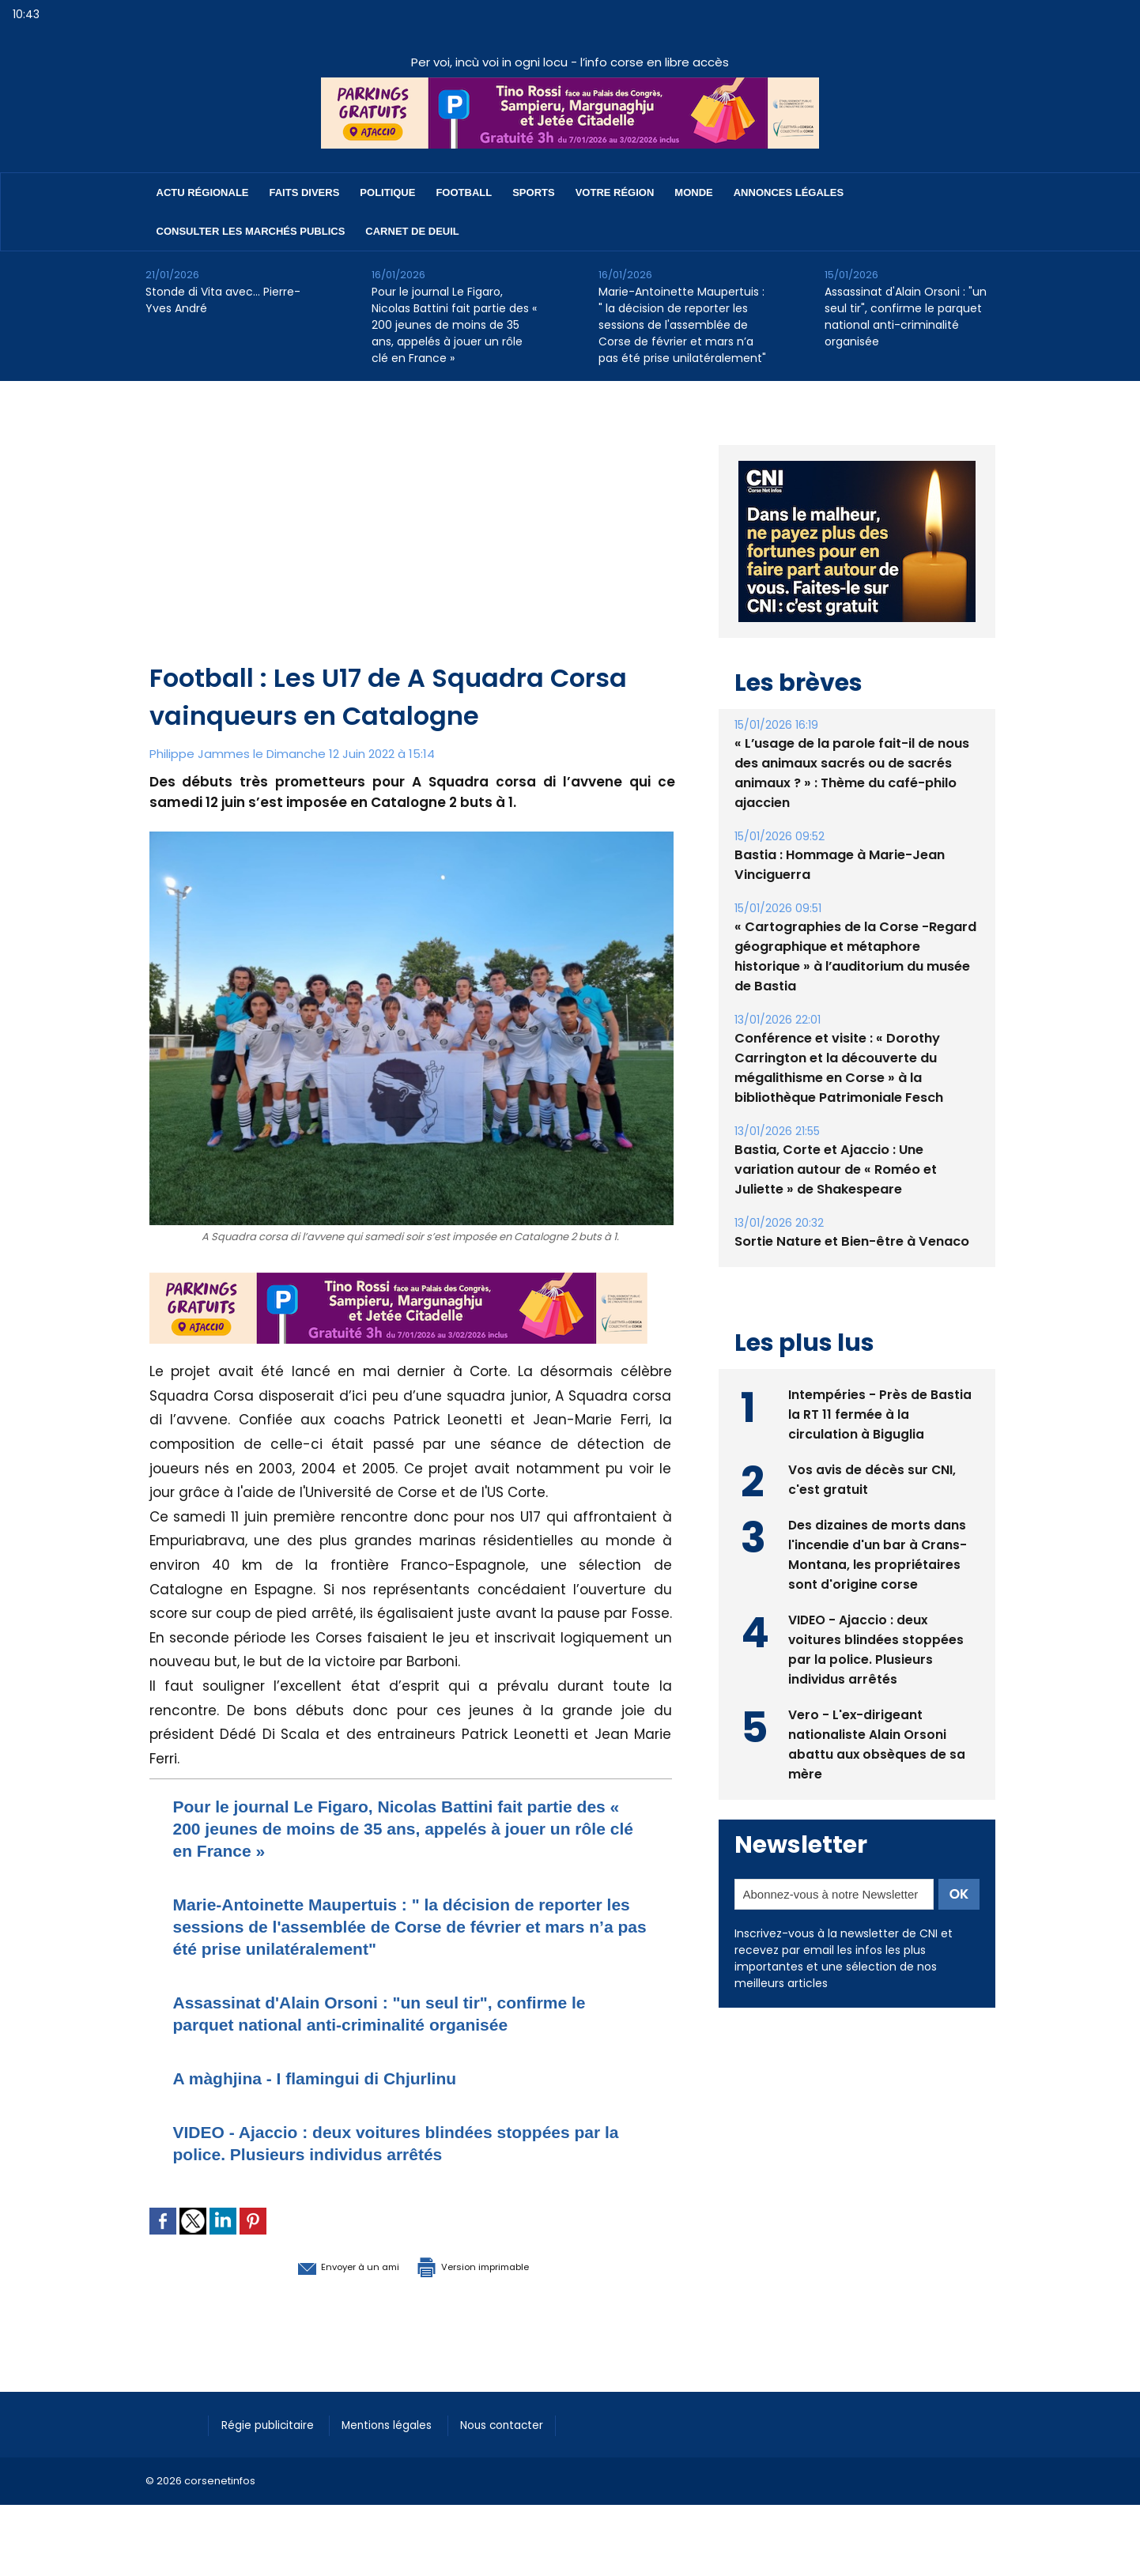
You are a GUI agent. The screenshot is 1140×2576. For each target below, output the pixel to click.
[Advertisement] (412, 540)
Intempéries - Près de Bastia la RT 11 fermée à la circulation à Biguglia (880, 1413)
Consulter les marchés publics (251, 231)
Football (464, 192)
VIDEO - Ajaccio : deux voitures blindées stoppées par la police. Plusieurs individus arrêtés (400, 2142)
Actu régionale (203, 192)
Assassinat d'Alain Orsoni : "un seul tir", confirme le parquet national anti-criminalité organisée (906, 316)
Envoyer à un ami (324, 2265)
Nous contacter (525, 2424)
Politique (387, 192)
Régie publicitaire (273, 2424)
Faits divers (305, 192)
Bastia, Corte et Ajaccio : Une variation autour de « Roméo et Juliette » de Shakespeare (835, 1169)
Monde (693, 192)
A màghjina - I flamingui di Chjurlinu (335, 2077)
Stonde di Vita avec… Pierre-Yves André (222, 300)
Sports (533, 192)
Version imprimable (493, 2265)
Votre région (615, 192)
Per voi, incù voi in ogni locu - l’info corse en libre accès (570, 62)
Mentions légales (402, 2424)
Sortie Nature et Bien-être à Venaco (850, 1241)
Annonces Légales (789, 192)
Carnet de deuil (412, 231)
